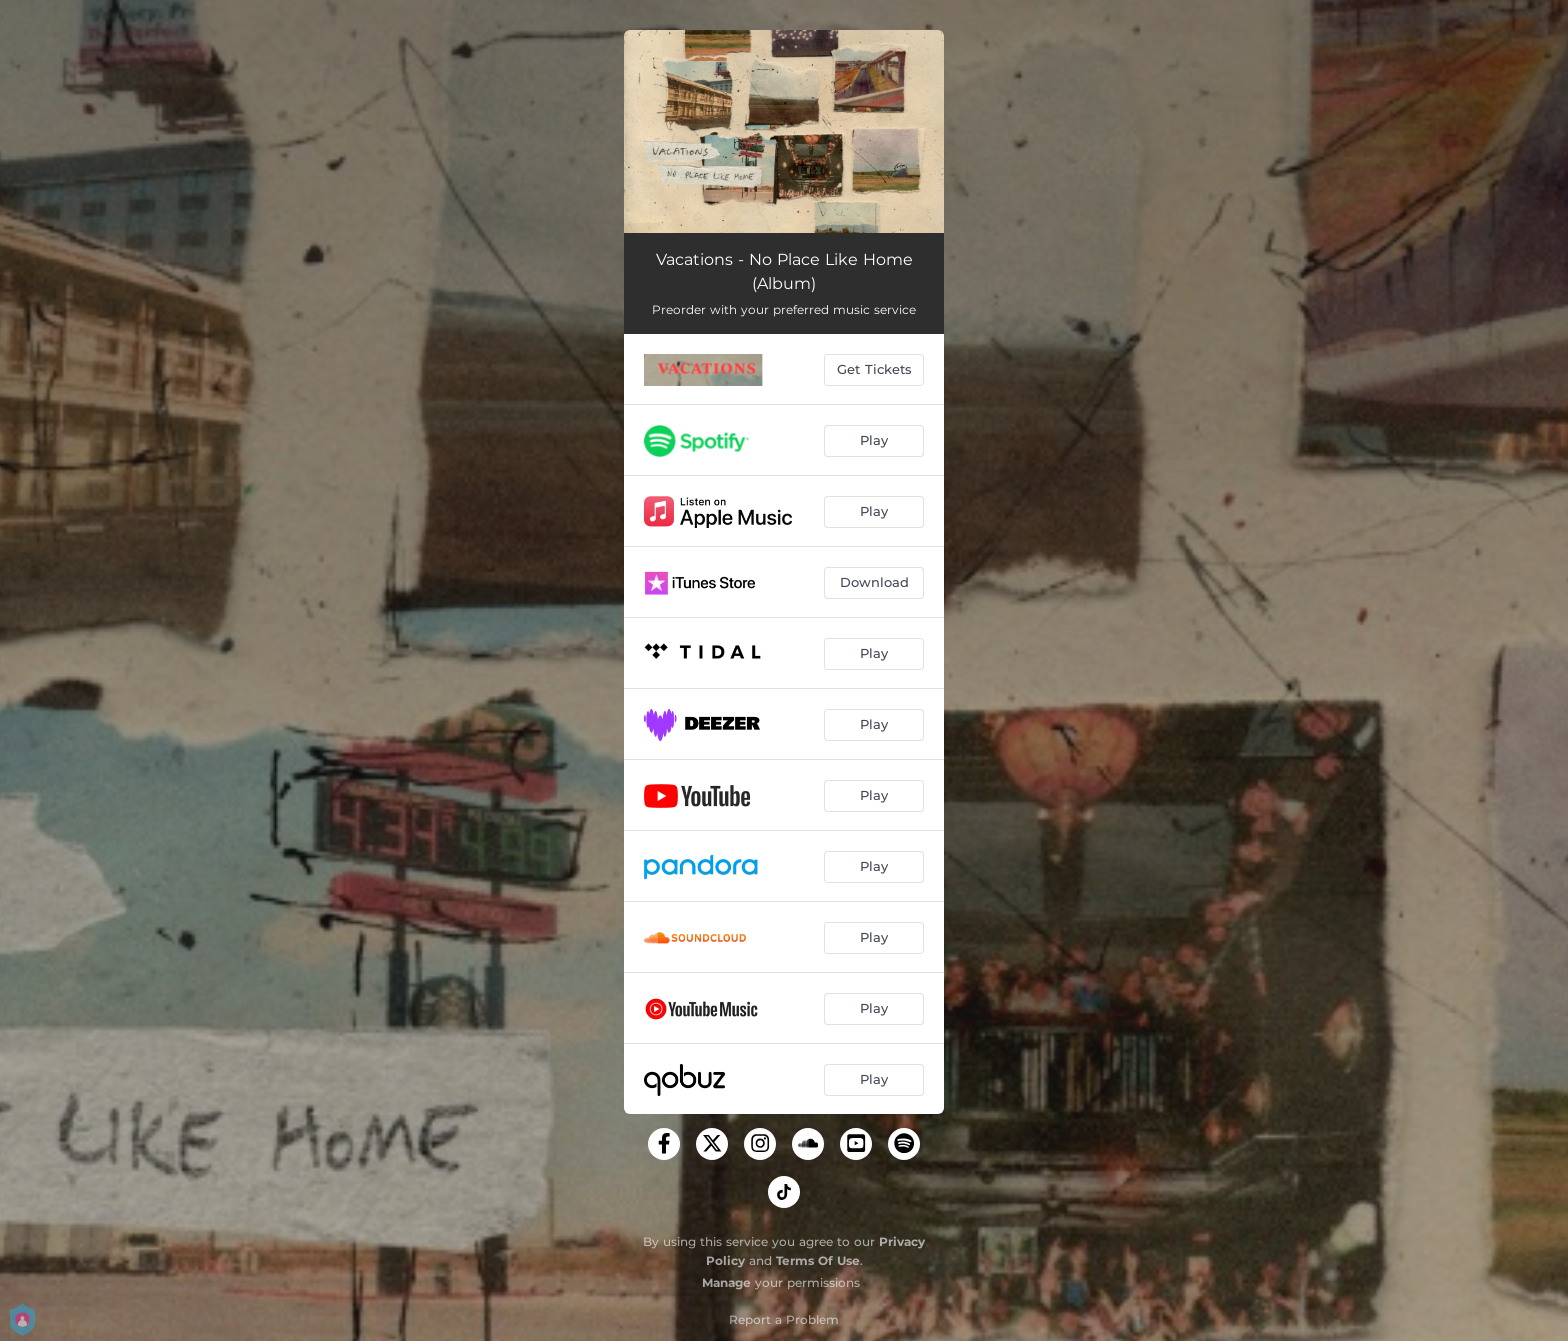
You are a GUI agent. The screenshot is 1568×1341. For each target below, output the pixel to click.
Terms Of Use (818, 1260)
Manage (726, 1282)
